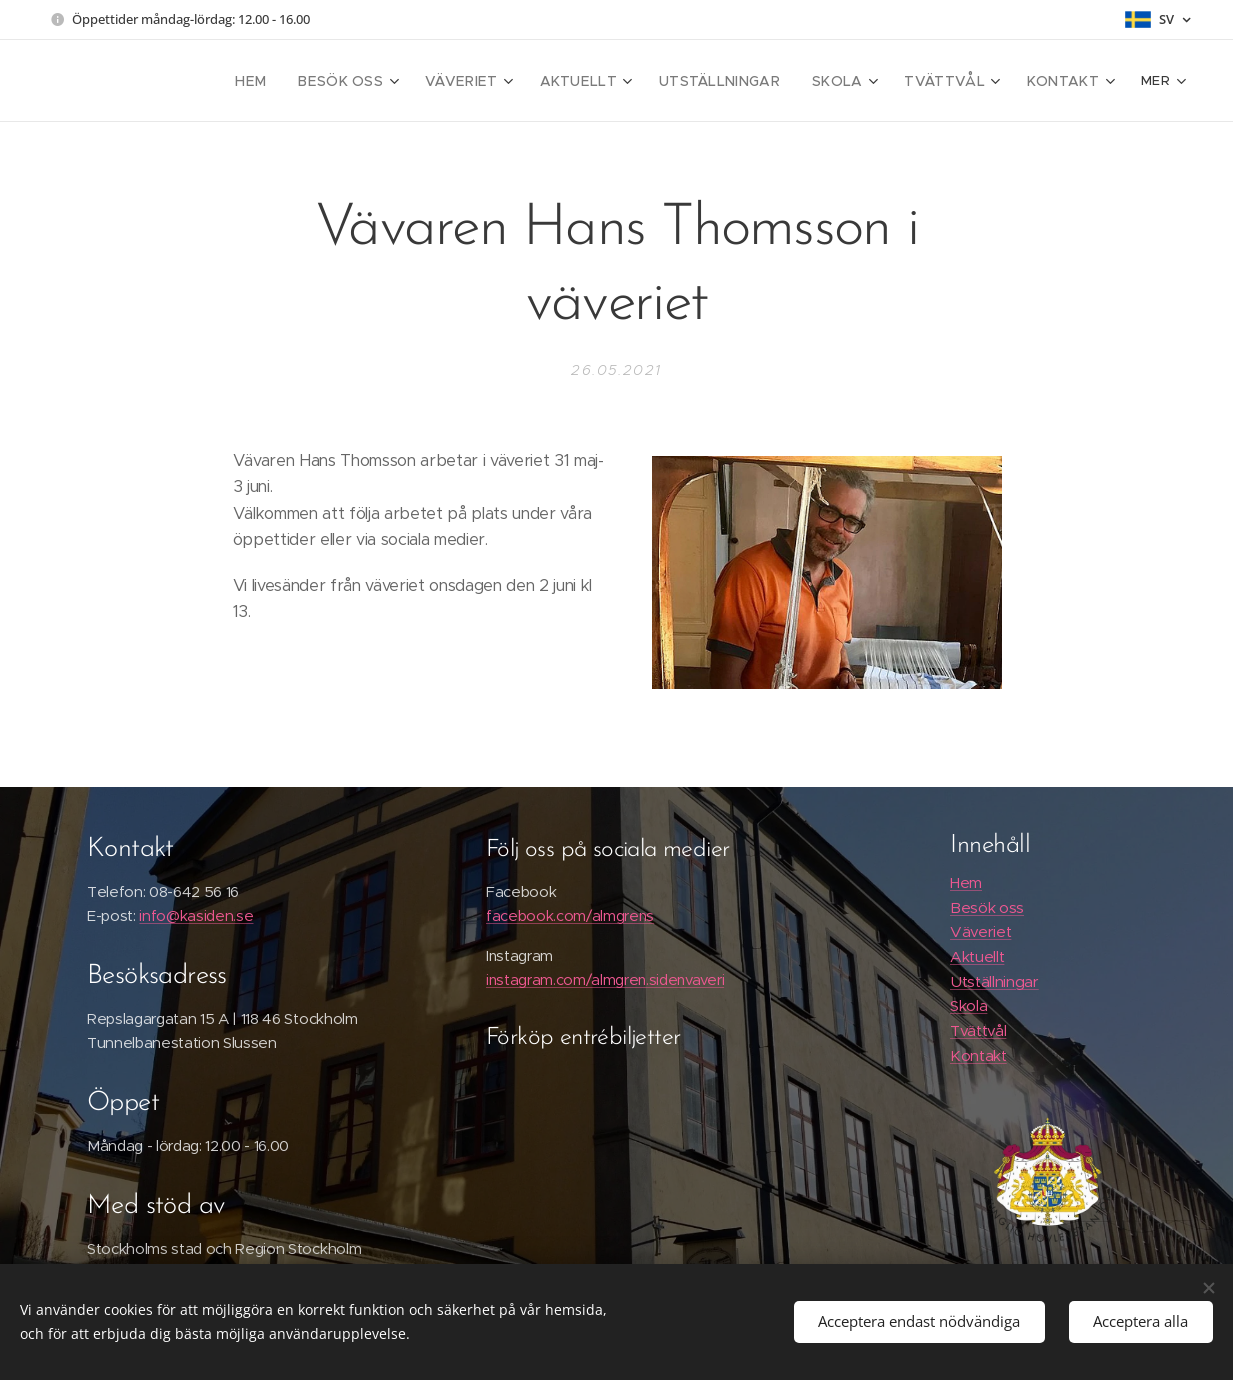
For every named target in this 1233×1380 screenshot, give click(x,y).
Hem (965, 882)
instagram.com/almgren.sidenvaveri (605, 979)
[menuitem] (234, 81)
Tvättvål (977, 1030)
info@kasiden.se (196, 914)
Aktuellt (976, 956)
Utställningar (993, 980)
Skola (967, 1005)
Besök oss (986, 906)
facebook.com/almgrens (570, 914)
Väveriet (979, 931)
